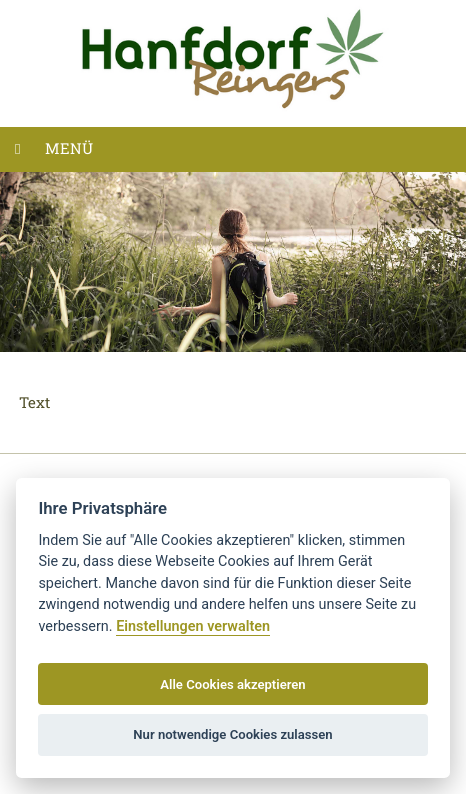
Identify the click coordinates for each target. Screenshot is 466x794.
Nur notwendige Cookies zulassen (232, 734)
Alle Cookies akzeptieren (232, 684)
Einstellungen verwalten (193, 626)
